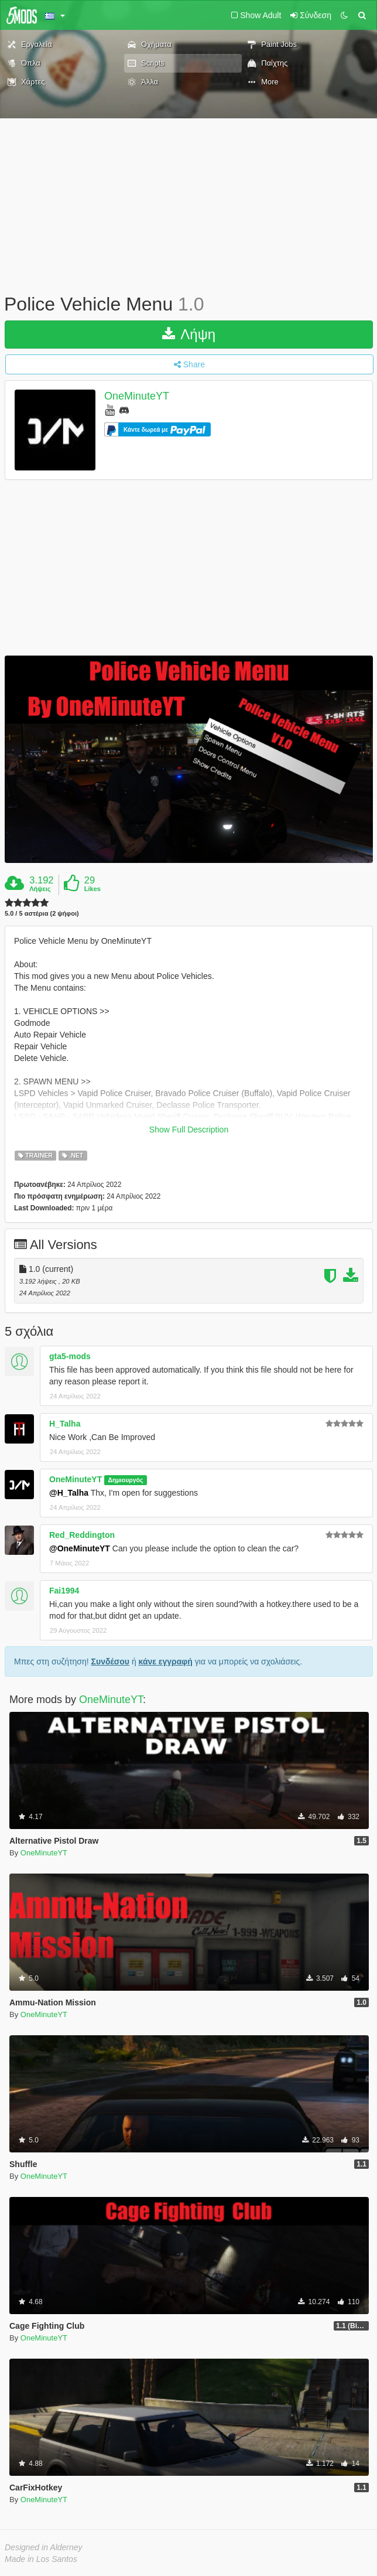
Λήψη (188, 334)
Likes (92, 888)
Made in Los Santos (41, 2559)
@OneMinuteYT (79, 1548)
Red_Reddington (82, 1535)
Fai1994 (64, 1590)
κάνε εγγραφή (166, 1661)
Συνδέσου (110, 1661)
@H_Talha (68, 1492)
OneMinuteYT (136, 396)
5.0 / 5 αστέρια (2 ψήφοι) (42, 913)
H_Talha (64, 1423)
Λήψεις (39, 888)
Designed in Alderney (44, 2547)
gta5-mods (70, 1356)
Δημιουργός (125, 1479)
